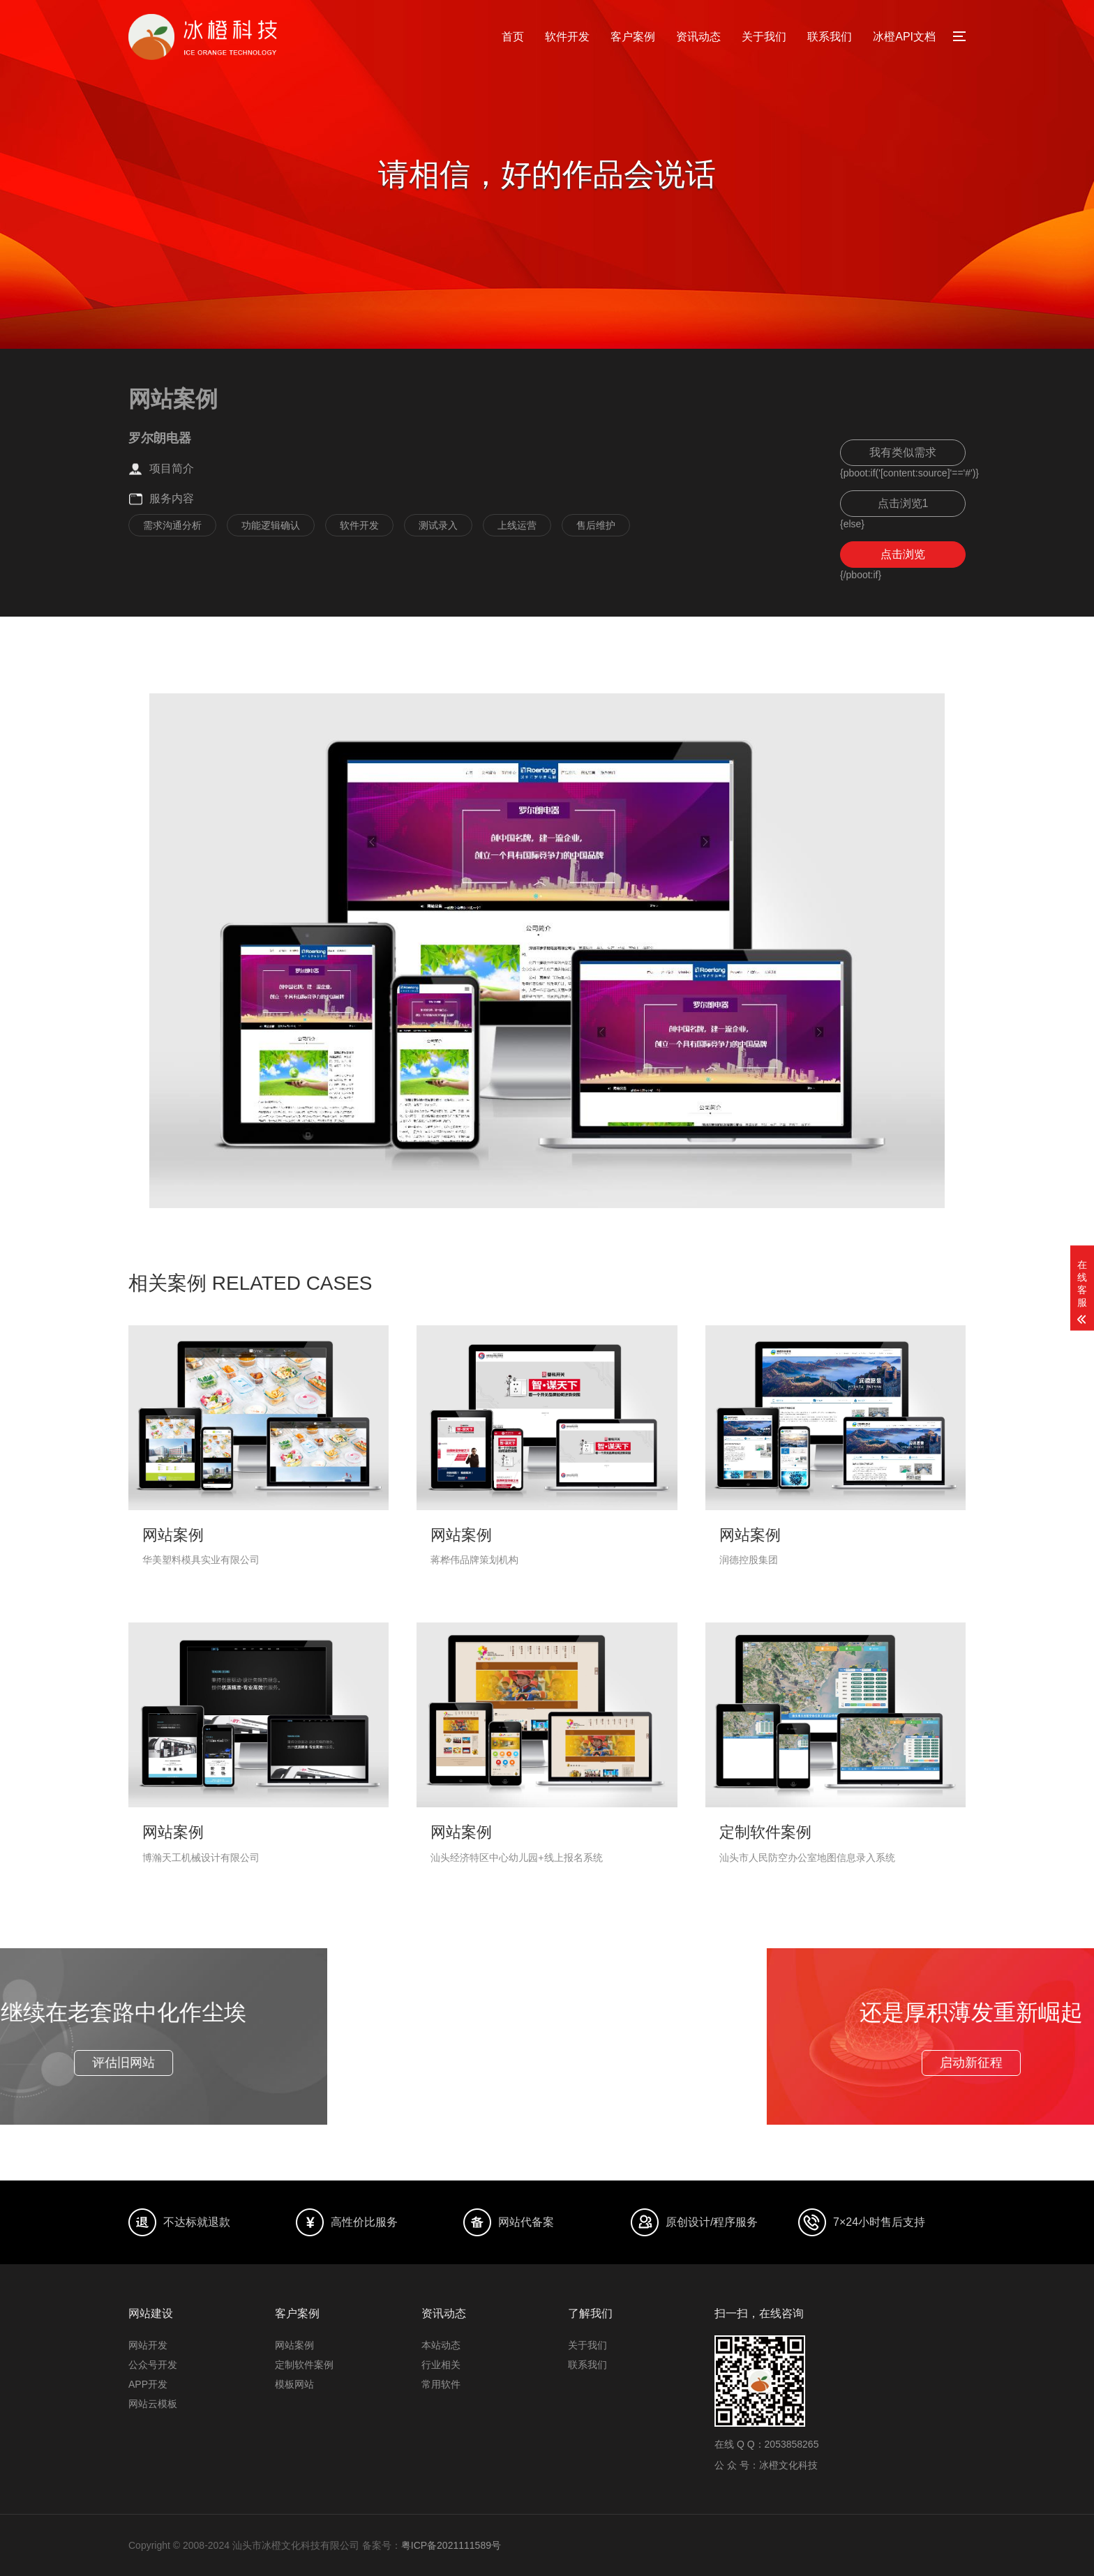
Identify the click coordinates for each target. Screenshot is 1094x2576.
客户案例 (632, 37)
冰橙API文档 (904, 37)
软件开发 (567, 37)
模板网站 (294, 2384)
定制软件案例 (304, 2364)
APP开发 (147, 2384)
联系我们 (829, 37)
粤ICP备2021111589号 (451, 2545)
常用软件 (440, 2384)
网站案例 (294, 2345)
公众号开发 (152, 2364)
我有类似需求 (902, 452)
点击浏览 (903, 554)
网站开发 (147, 2345)
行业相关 (440, 2364)
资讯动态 (698, 37)
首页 (513, 37)
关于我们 (764, 37)
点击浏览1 (903, 503)
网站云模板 (152, 2403)
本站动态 (440, 2345)
